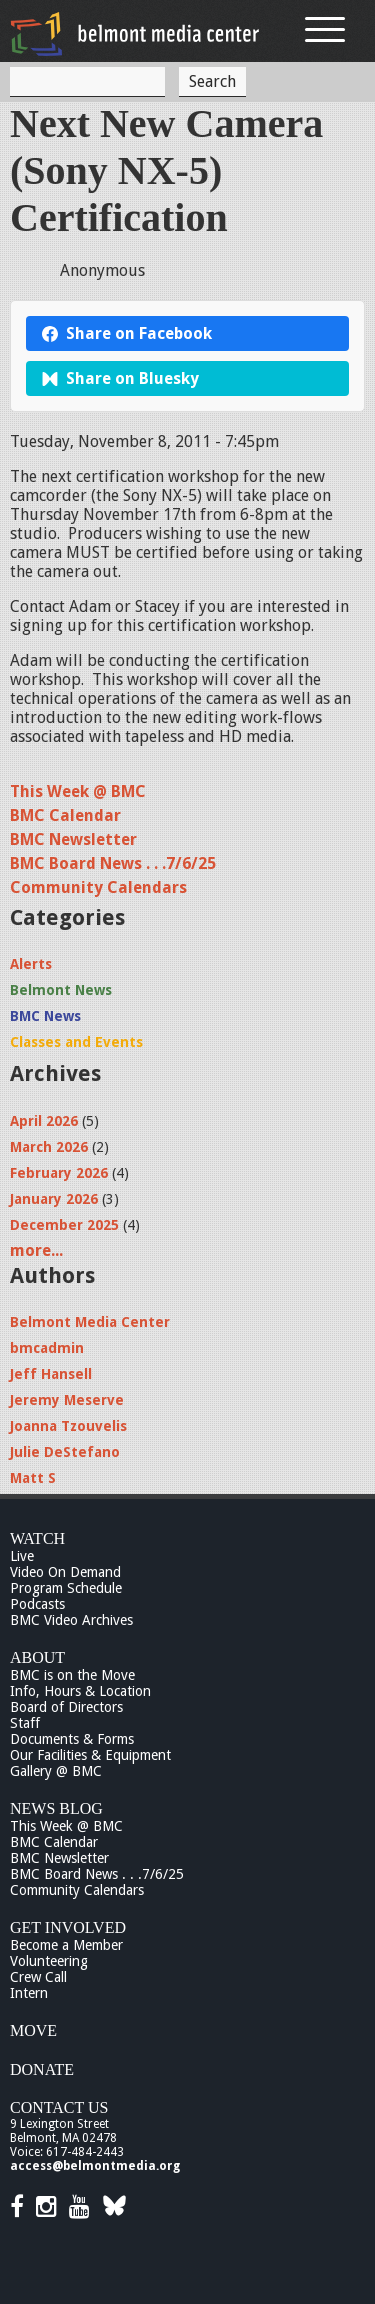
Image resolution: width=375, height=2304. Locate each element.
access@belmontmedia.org (95, 2166)
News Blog (56, 1808)
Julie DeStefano (65, 1452)
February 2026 (59, 1173)
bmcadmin (47, 1348)
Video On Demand (65, 1572)
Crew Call (38, 1977)
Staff (25, 1723)
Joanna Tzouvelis (68, 1426)
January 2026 (54, 1199)
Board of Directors (66, 1707)
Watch (37, 1538)
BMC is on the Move (72, 1675)
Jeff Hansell (51, 1374)
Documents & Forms (72, 1739)
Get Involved (68, 1927)
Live (22, 1556)
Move (33, 2030)
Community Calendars (98, 887)
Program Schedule (66, 1588)
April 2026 (44, 1121)
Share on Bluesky (120, 378)
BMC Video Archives (71, 1620)
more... (36, 1250)
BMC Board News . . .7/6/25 (113, 863)
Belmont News (61, 990)
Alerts (31, 964)
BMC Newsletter (73, 839)
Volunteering (49, 1961)
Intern (29, 1993)
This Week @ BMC (78, 791)
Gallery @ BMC (56, 1771)
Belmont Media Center (90, 1322)
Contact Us (59, 2107)
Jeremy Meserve (67, 1400)
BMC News (45, 1016)
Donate (42, 2069)
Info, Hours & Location (80, 1691)
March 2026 (49, 1147)
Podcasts (37, 1604)
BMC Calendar (65, 815)
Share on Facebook (127, 333)
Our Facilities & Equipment (90, 1755)
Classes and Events (76, 1042)
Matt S (33, 1478)
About (37, 1657)
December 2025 (64, 1225)
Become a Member (66, 1945)
